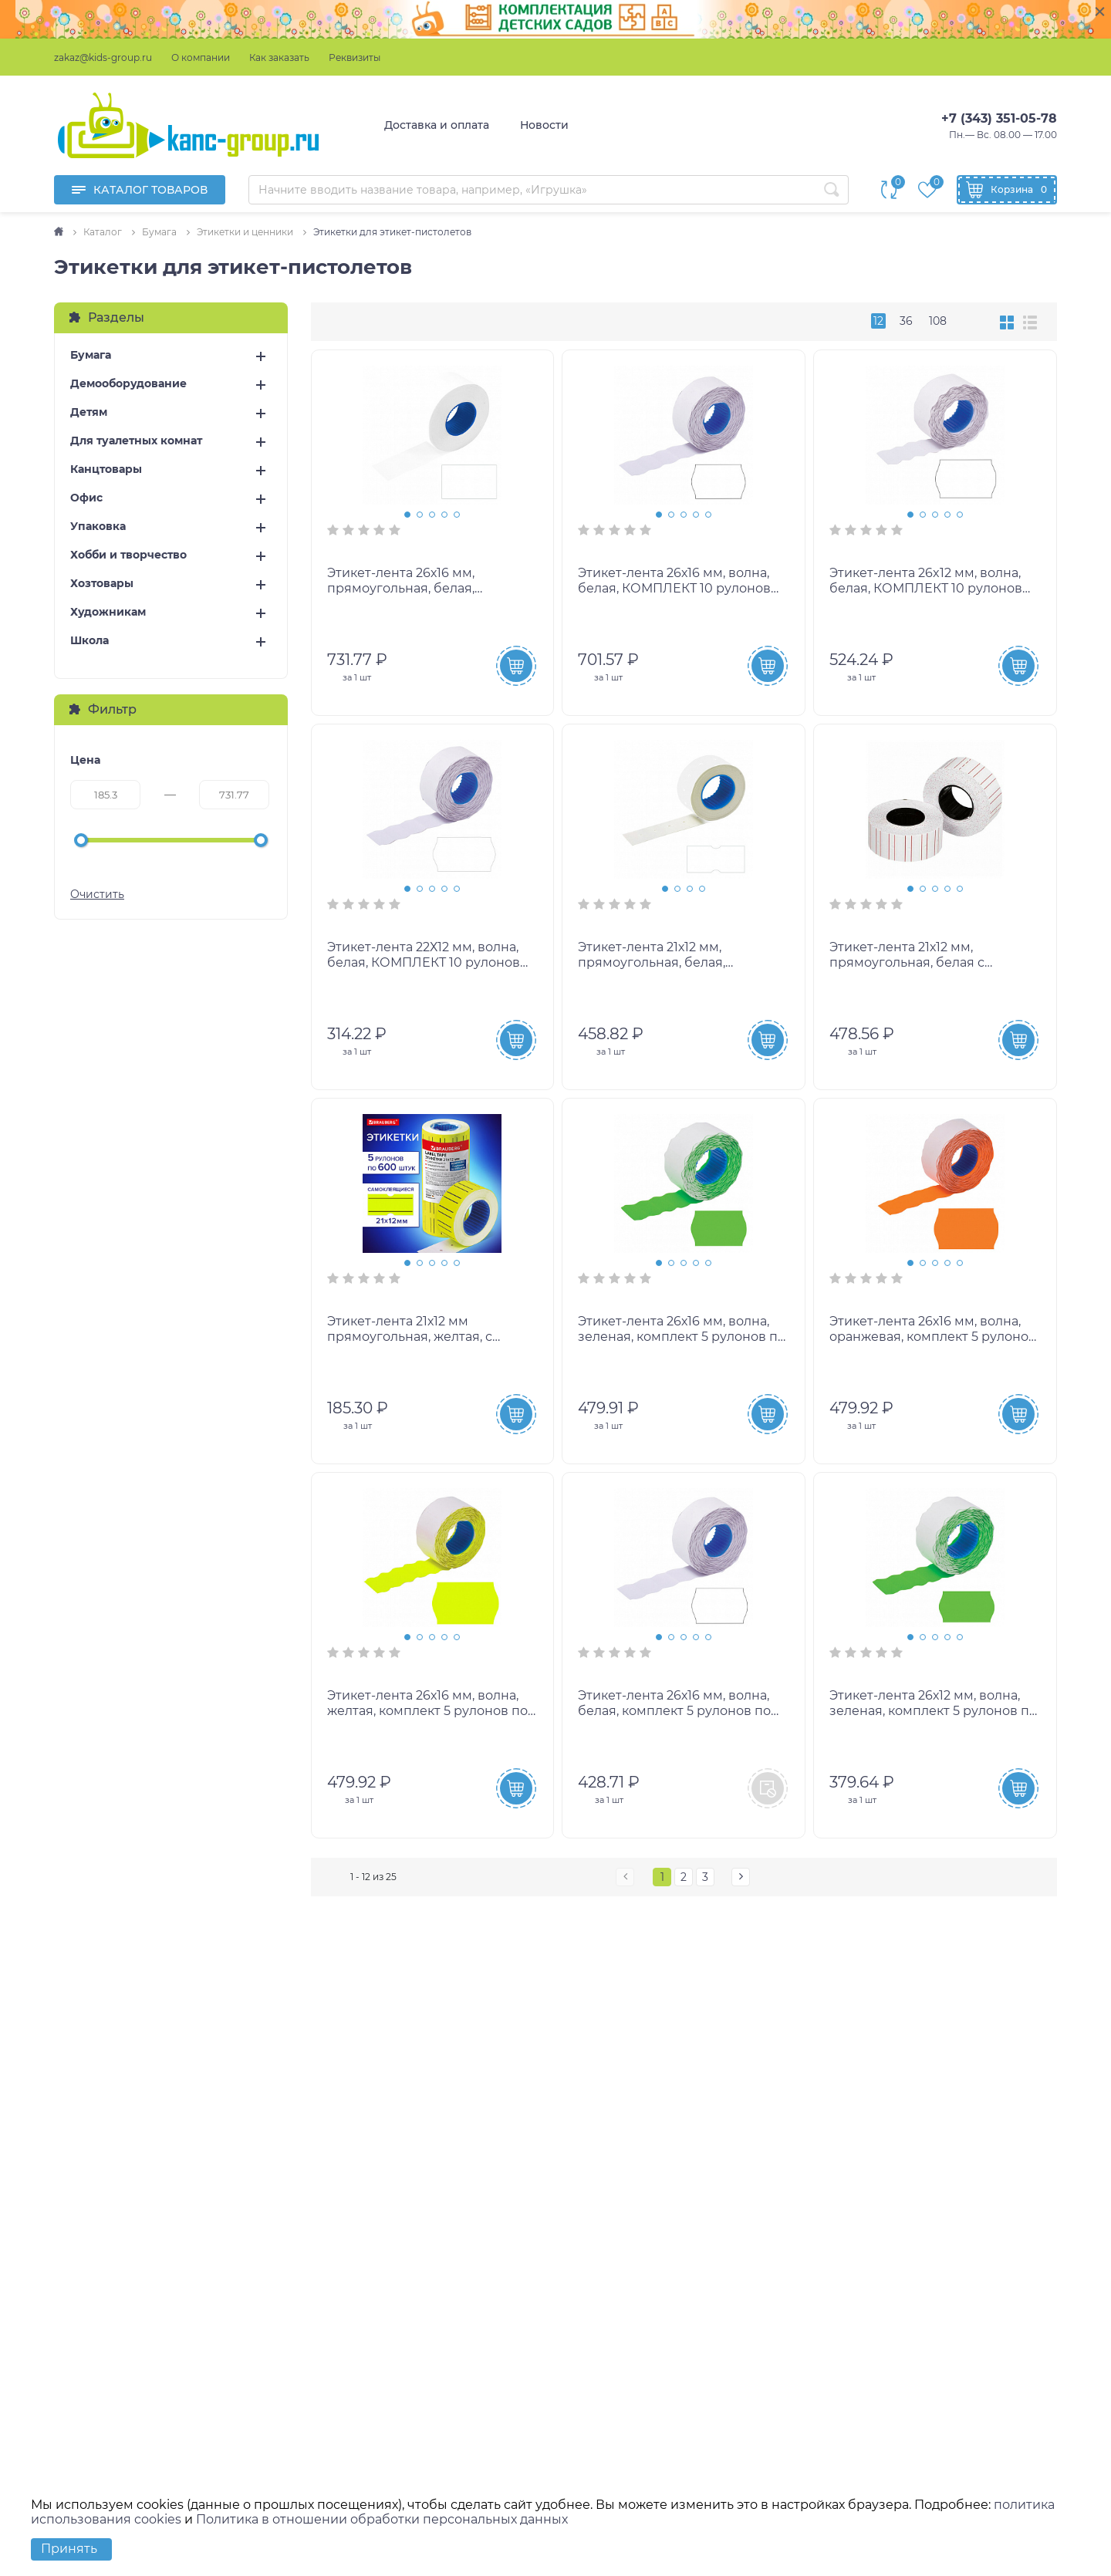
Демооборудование (128, 383)
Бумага (90, 355)
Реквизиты (354, 57)
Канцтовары (106, 469)
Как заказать (279, 57)
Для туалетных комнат (136, 440)
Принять (69, 2548)
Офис (86, 498)
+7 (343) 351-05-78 (999, 118)
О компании (200, 57)
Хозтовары (101, 583)
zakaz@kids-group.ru (103, 57)
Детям (88, 412)
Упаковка (98, 526)
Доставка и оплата (436, 125)
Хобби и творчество (128, 555)
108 (938, 321)
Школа (89, 640)
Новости (544, 125)
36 (906, 321)
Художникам (108, 612)
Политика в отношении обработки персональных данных (382, 2519)
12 (878, 321)
